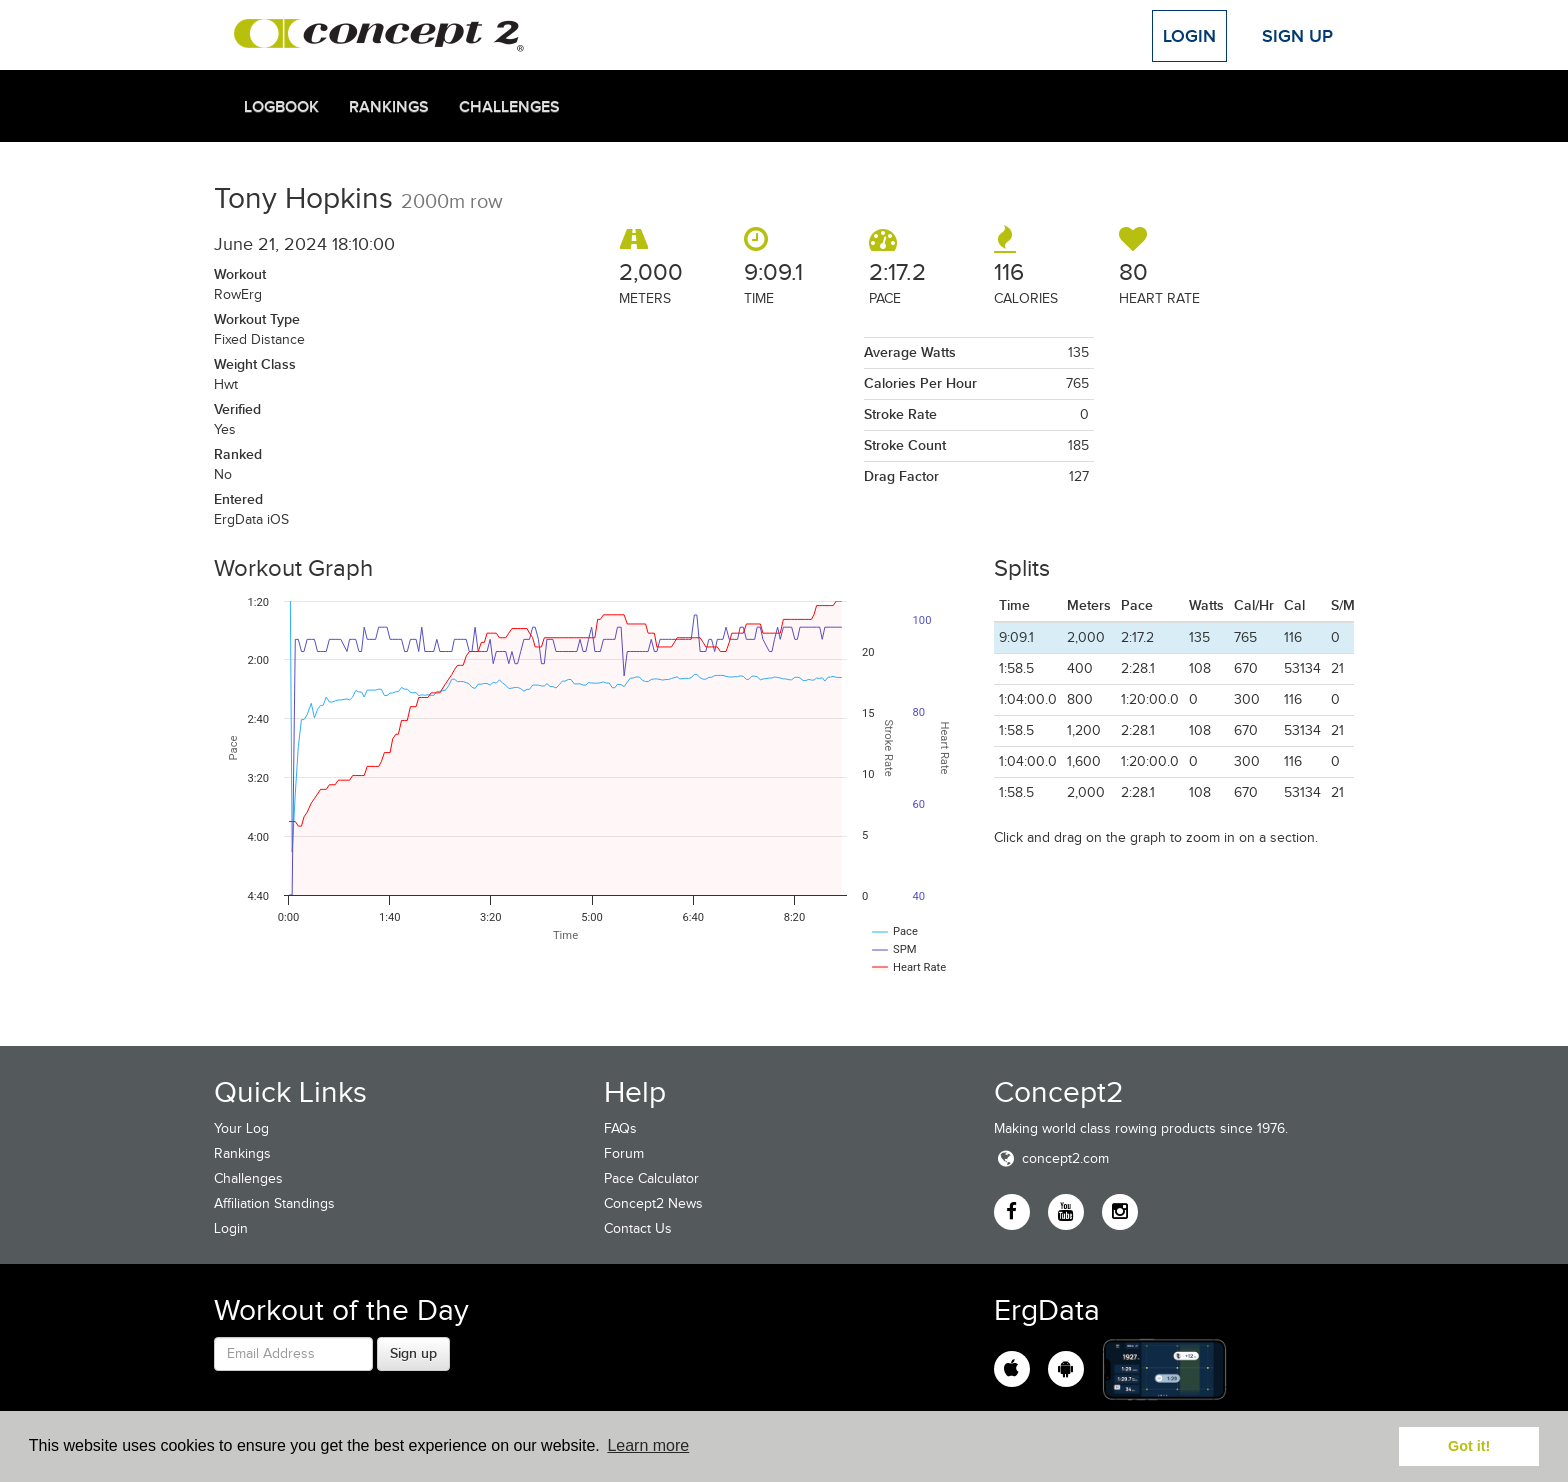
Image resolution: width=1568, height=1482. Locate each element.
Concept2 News (653, 1203)
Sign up (413, 1353)
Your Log (241, 1128)
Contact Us (638, 1228)
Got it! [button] (1469, 1446)
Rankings (389, 107)
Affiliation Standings (274, 1203)
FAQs (620, 1128)
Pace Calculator (651, 1178)
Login (1189, 36)
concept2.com (1051, 1158)
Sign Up (1297, 36)
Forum (624, 1153)
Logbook (281, 107)
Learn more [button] (648, 1445)
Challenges (509, 107)
